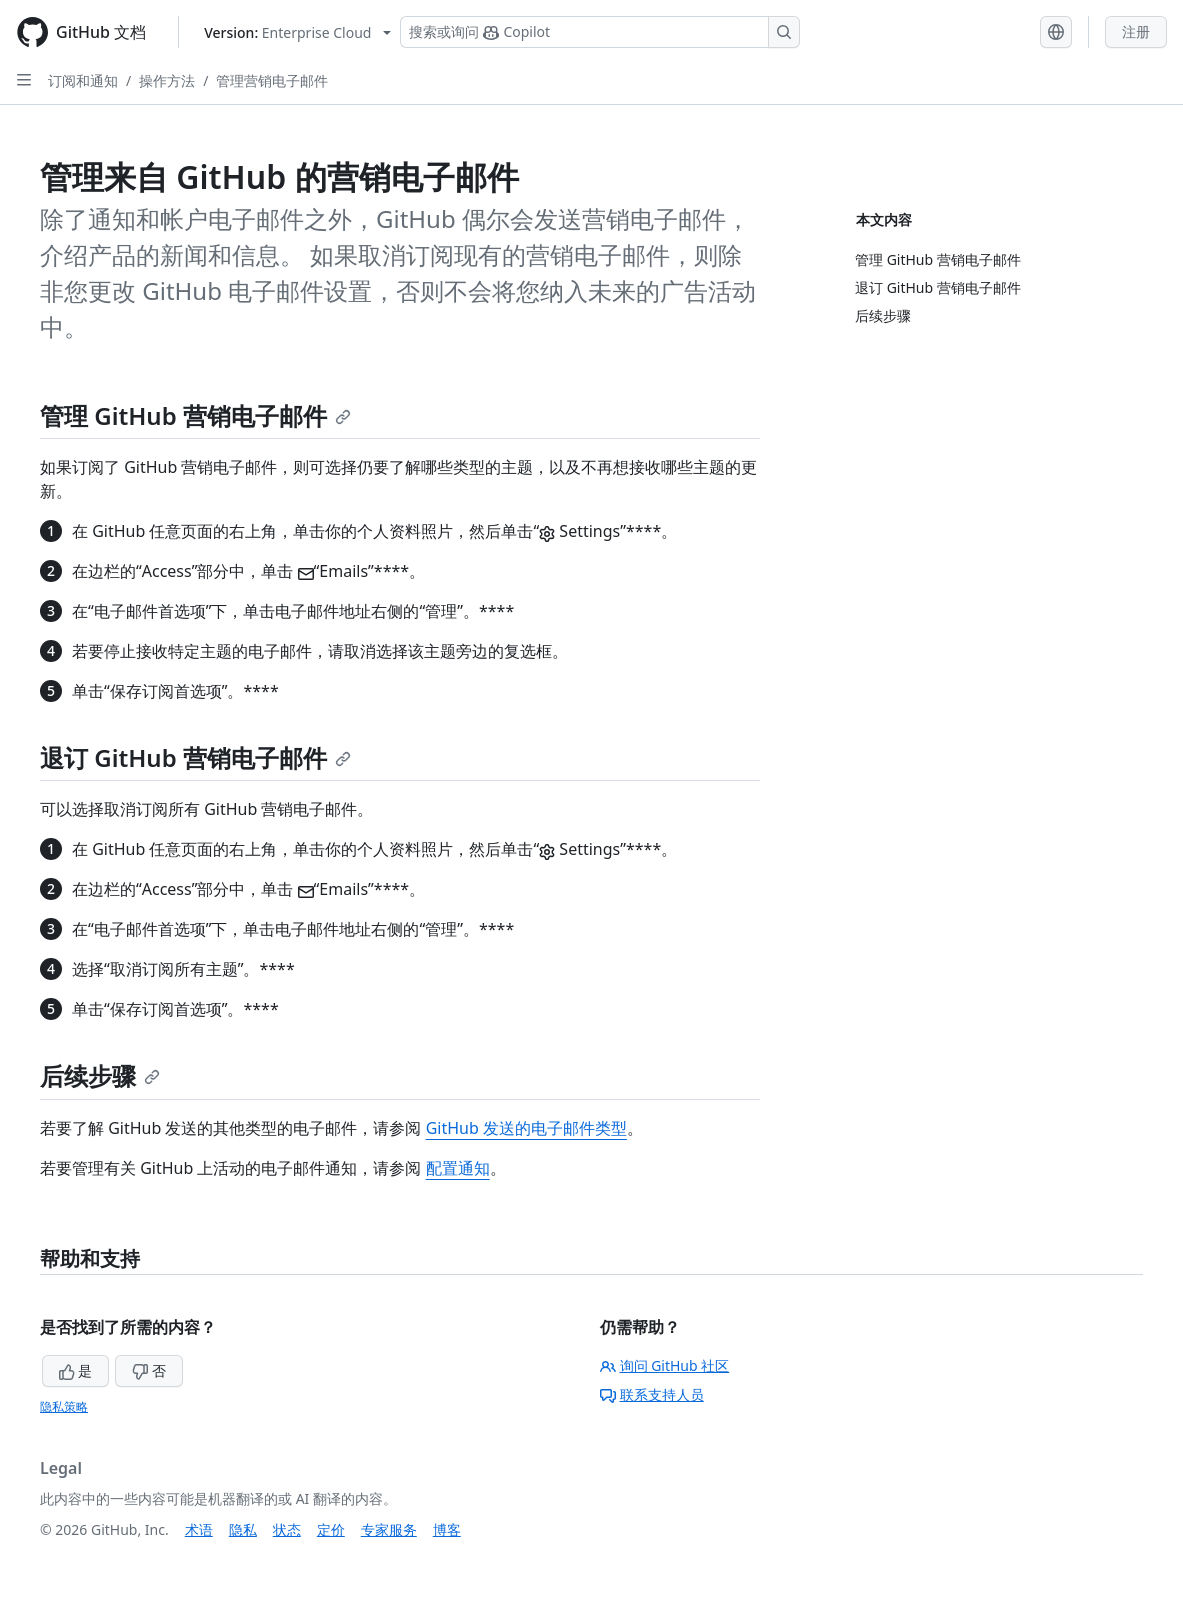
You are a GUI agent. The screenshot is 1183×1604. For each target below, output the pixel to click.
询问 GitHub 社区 (665, 1365)
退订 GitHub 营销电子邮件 (195, 757)
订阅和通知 (83, 80)
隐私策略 (64, 1406)
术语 (199, 1529)
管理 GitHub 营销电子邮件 (195, 415)
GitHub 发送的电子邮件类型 (526, 1128)
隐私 (243, 1529)
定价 (331, 1529)
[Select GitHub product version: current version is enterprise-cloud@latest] (297, 32)
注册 (1136, 31)
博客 (447, 1529)
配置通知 (458, 1168)
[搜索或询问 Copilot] (600, 32)
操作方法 (167, 80)
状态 (287, 1529)
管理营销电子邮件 (272, 80)
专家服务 (389, 1529)
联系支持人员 (652, 1394)
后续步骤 (100, 1075)
